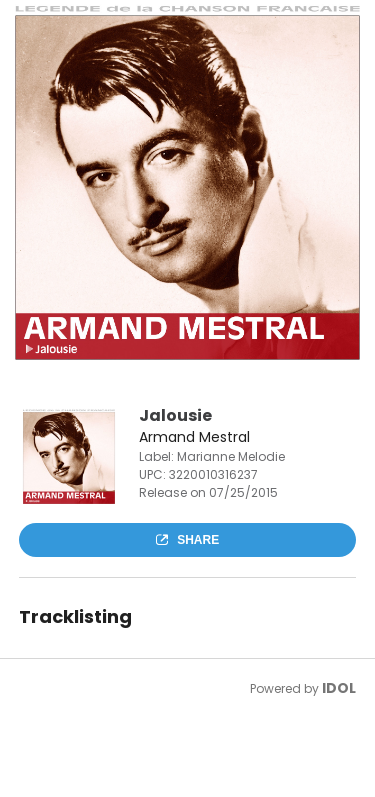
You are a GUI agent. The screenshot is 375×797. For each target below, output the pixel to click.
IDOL (339, 688)
